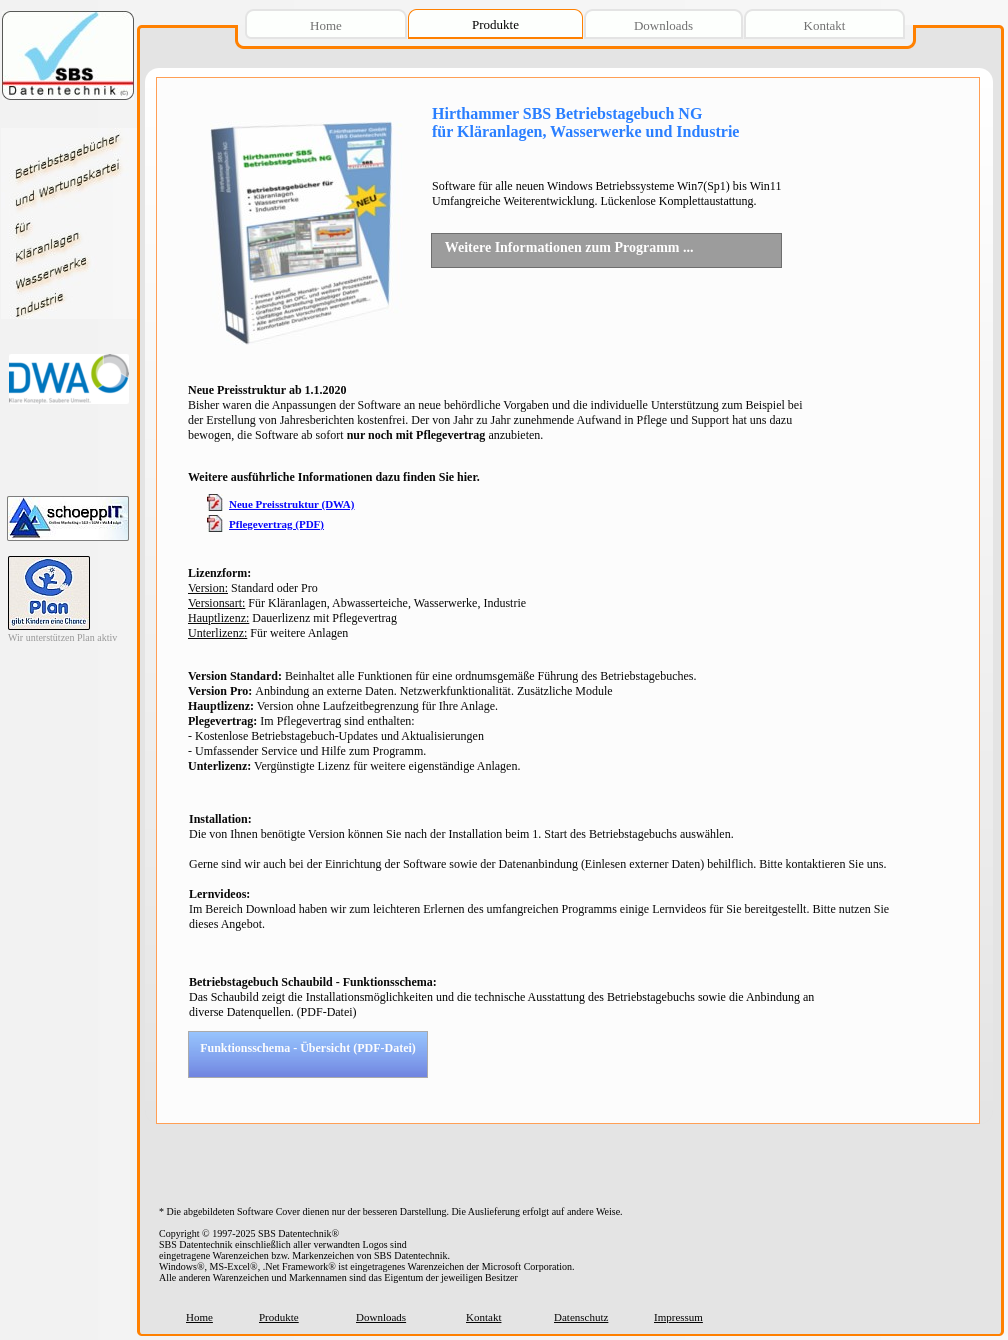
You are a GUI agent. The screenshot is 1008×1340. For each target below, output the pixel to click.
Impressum (678, 1317)
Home (199, 1317)
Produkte (279, 1317)
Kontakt (483, 1317)
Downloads (381, 1317)
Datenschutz (581, 1317)
